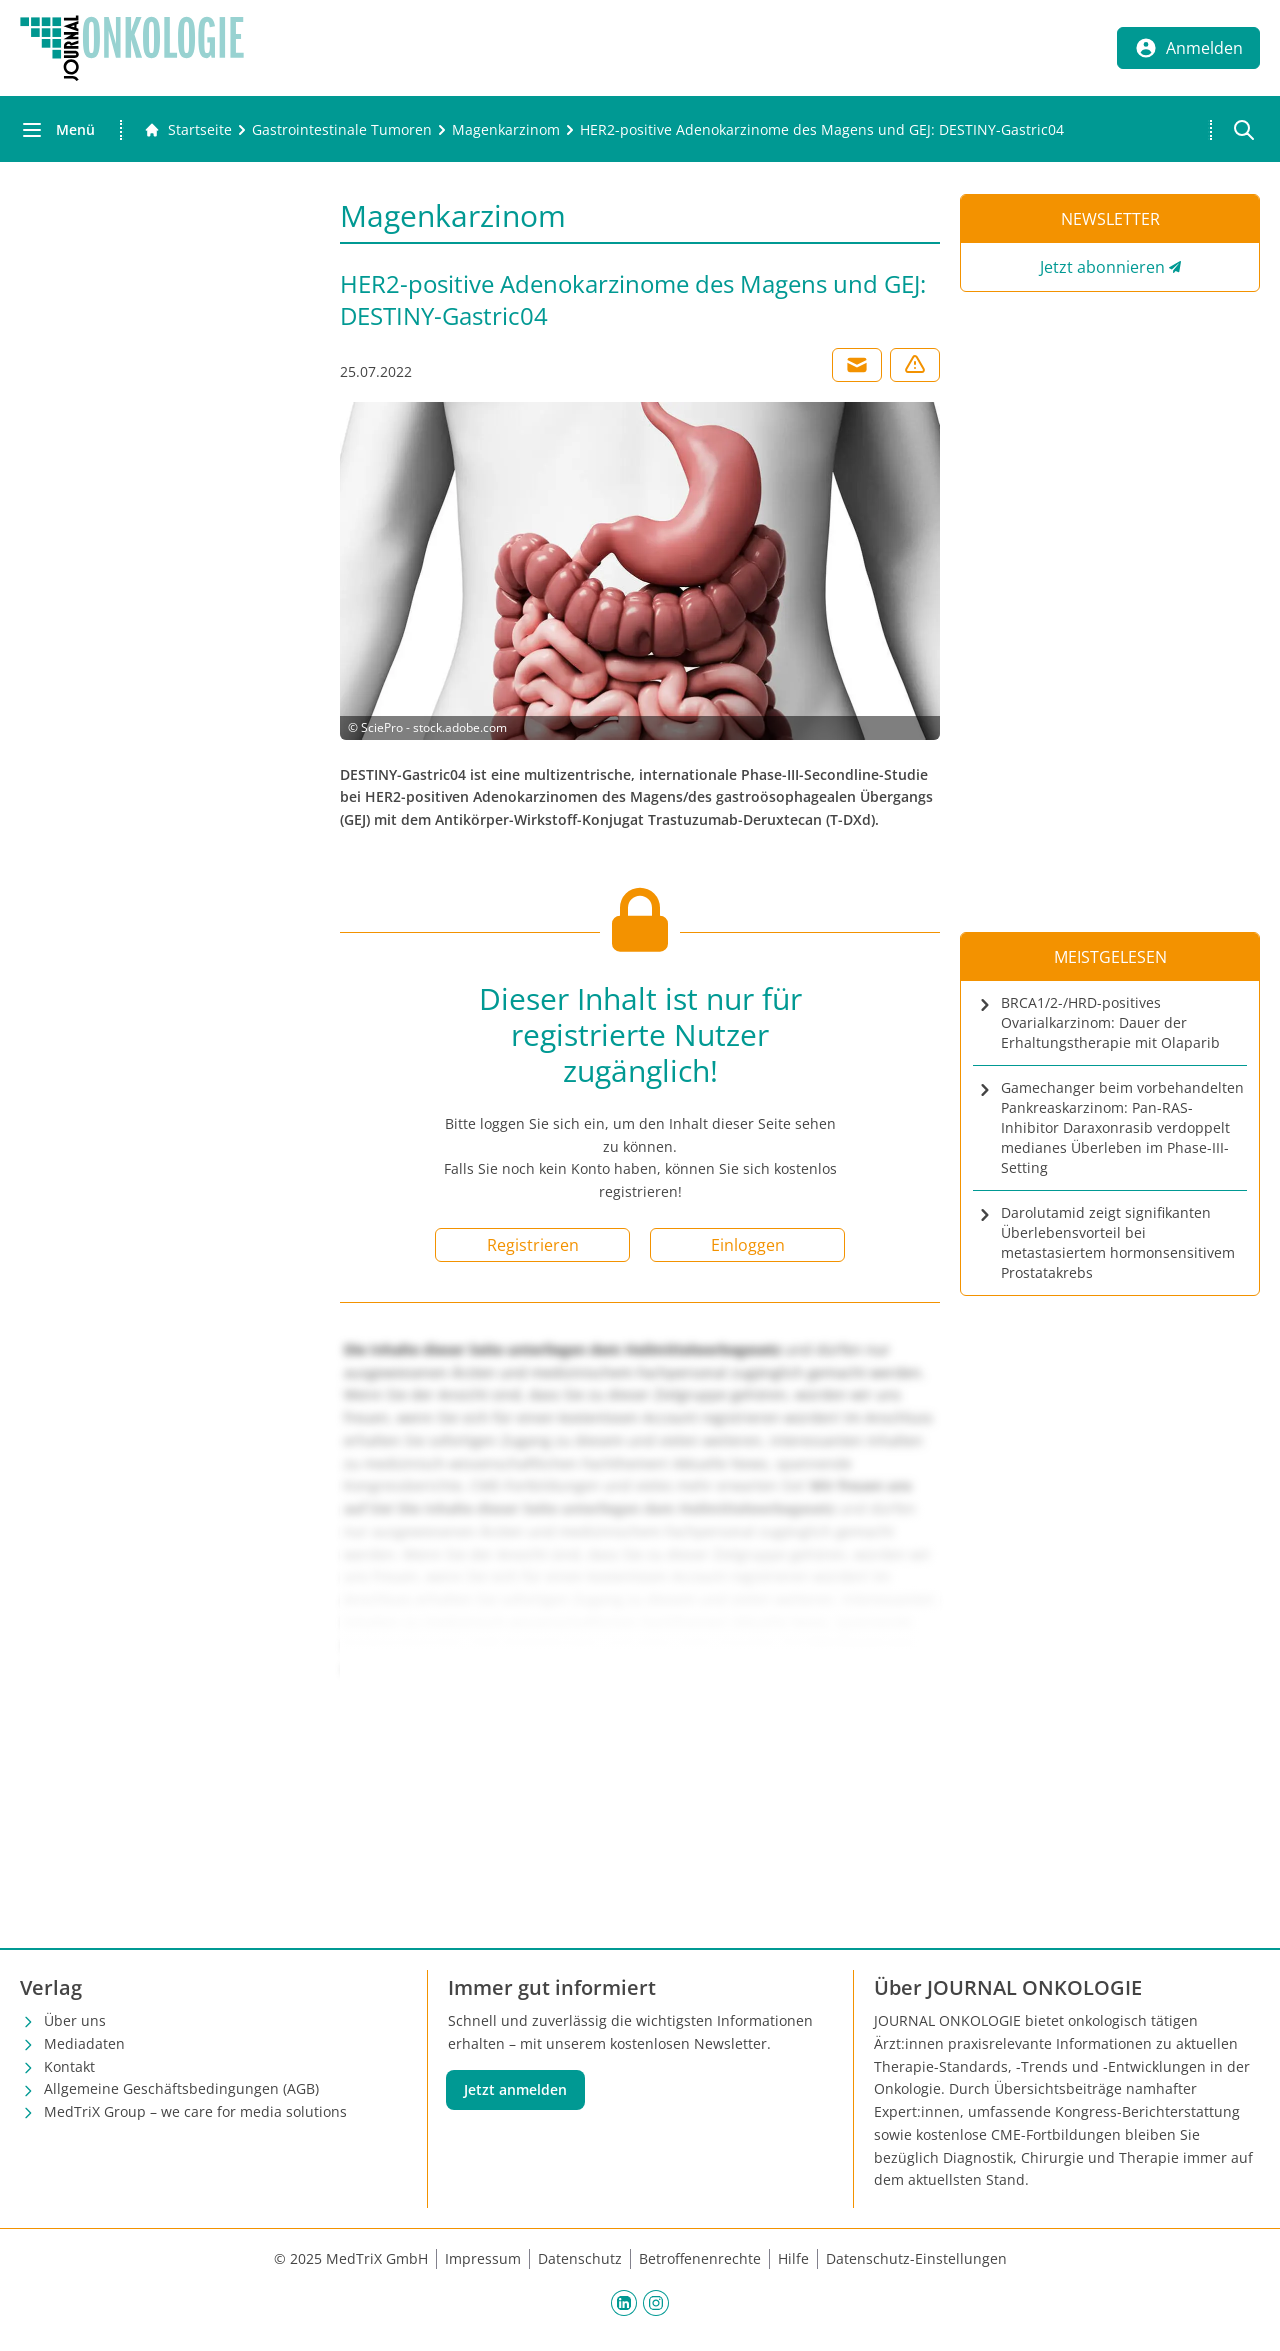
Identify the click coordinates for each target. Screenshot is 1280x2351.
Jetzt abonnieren (1102, 267)
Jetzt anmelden (515, 2089)
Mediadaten (84, 2043)
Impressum (483, 2258)
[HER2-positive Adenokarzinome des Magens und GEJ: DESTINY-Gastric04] (822, 130)
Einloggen (748, 1245)
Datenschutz (580, 2258)
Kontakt (69, 2066)
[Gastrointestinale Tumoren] (342, 130)
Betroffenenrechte (700, 2258)
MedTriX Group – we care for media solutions (195, 2111)
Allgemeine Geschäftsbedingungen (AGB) (181, 2088)
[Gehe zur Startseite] (188, 130)
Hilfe (793, 2258)
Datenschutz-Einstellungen (916, 2258)
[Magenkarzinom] (506, 130)
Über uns (75, 2020)
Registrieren (533, 1245)
